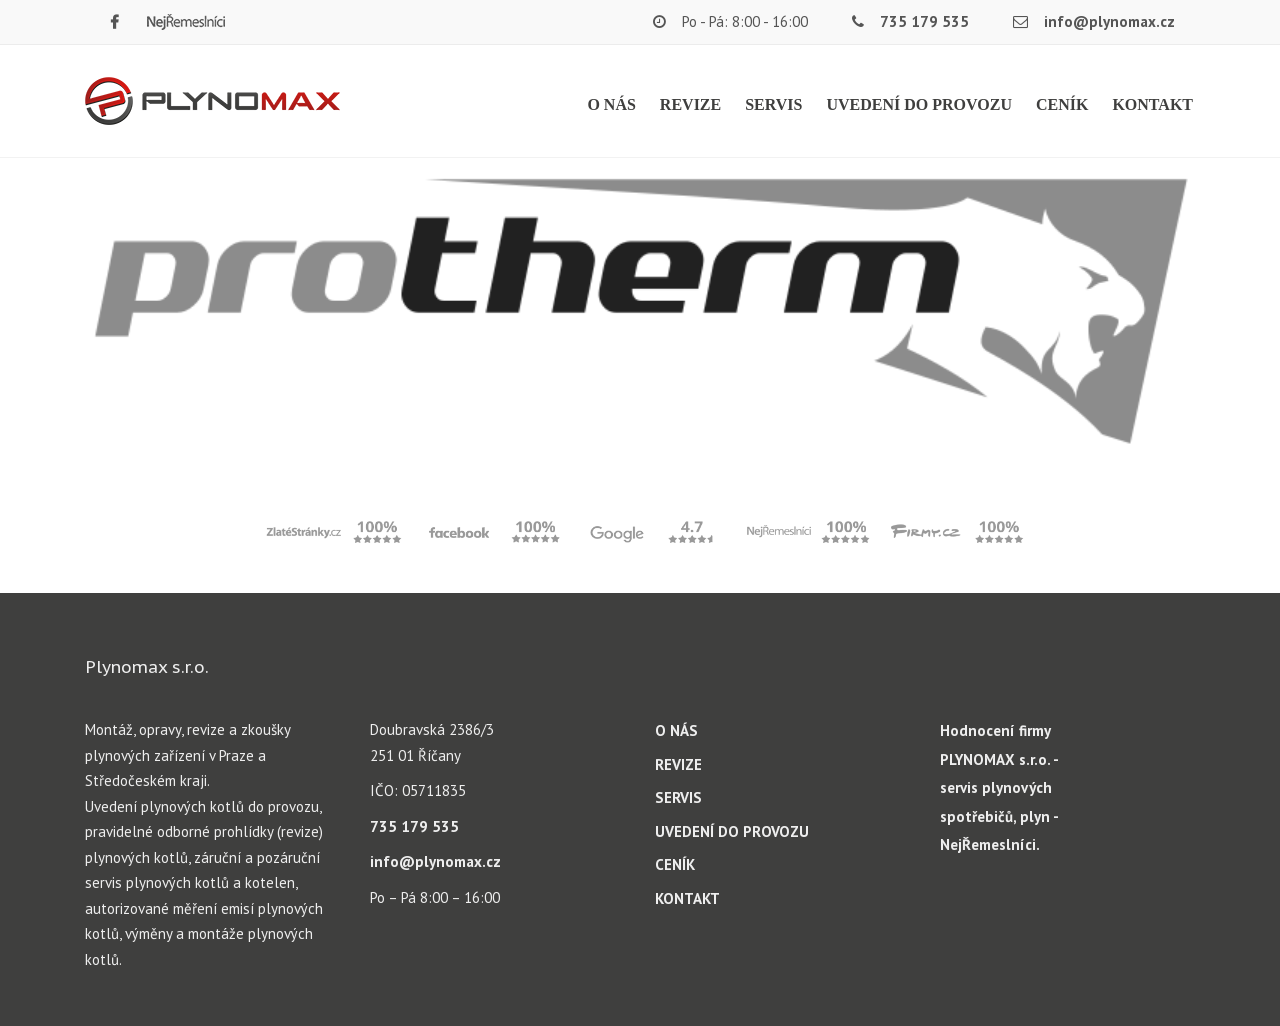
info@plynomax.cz (1109, 21)
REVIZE (690, 104)
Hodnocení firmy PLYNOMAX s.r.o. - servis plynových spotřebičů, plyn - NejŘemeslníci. (999, 787)
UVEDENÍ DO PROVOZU (918, 104)
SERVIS (773, 104)
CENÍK (1062, 104)
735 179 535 (924, 21)
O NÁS (611, 104)
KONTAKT (1152, 104)
